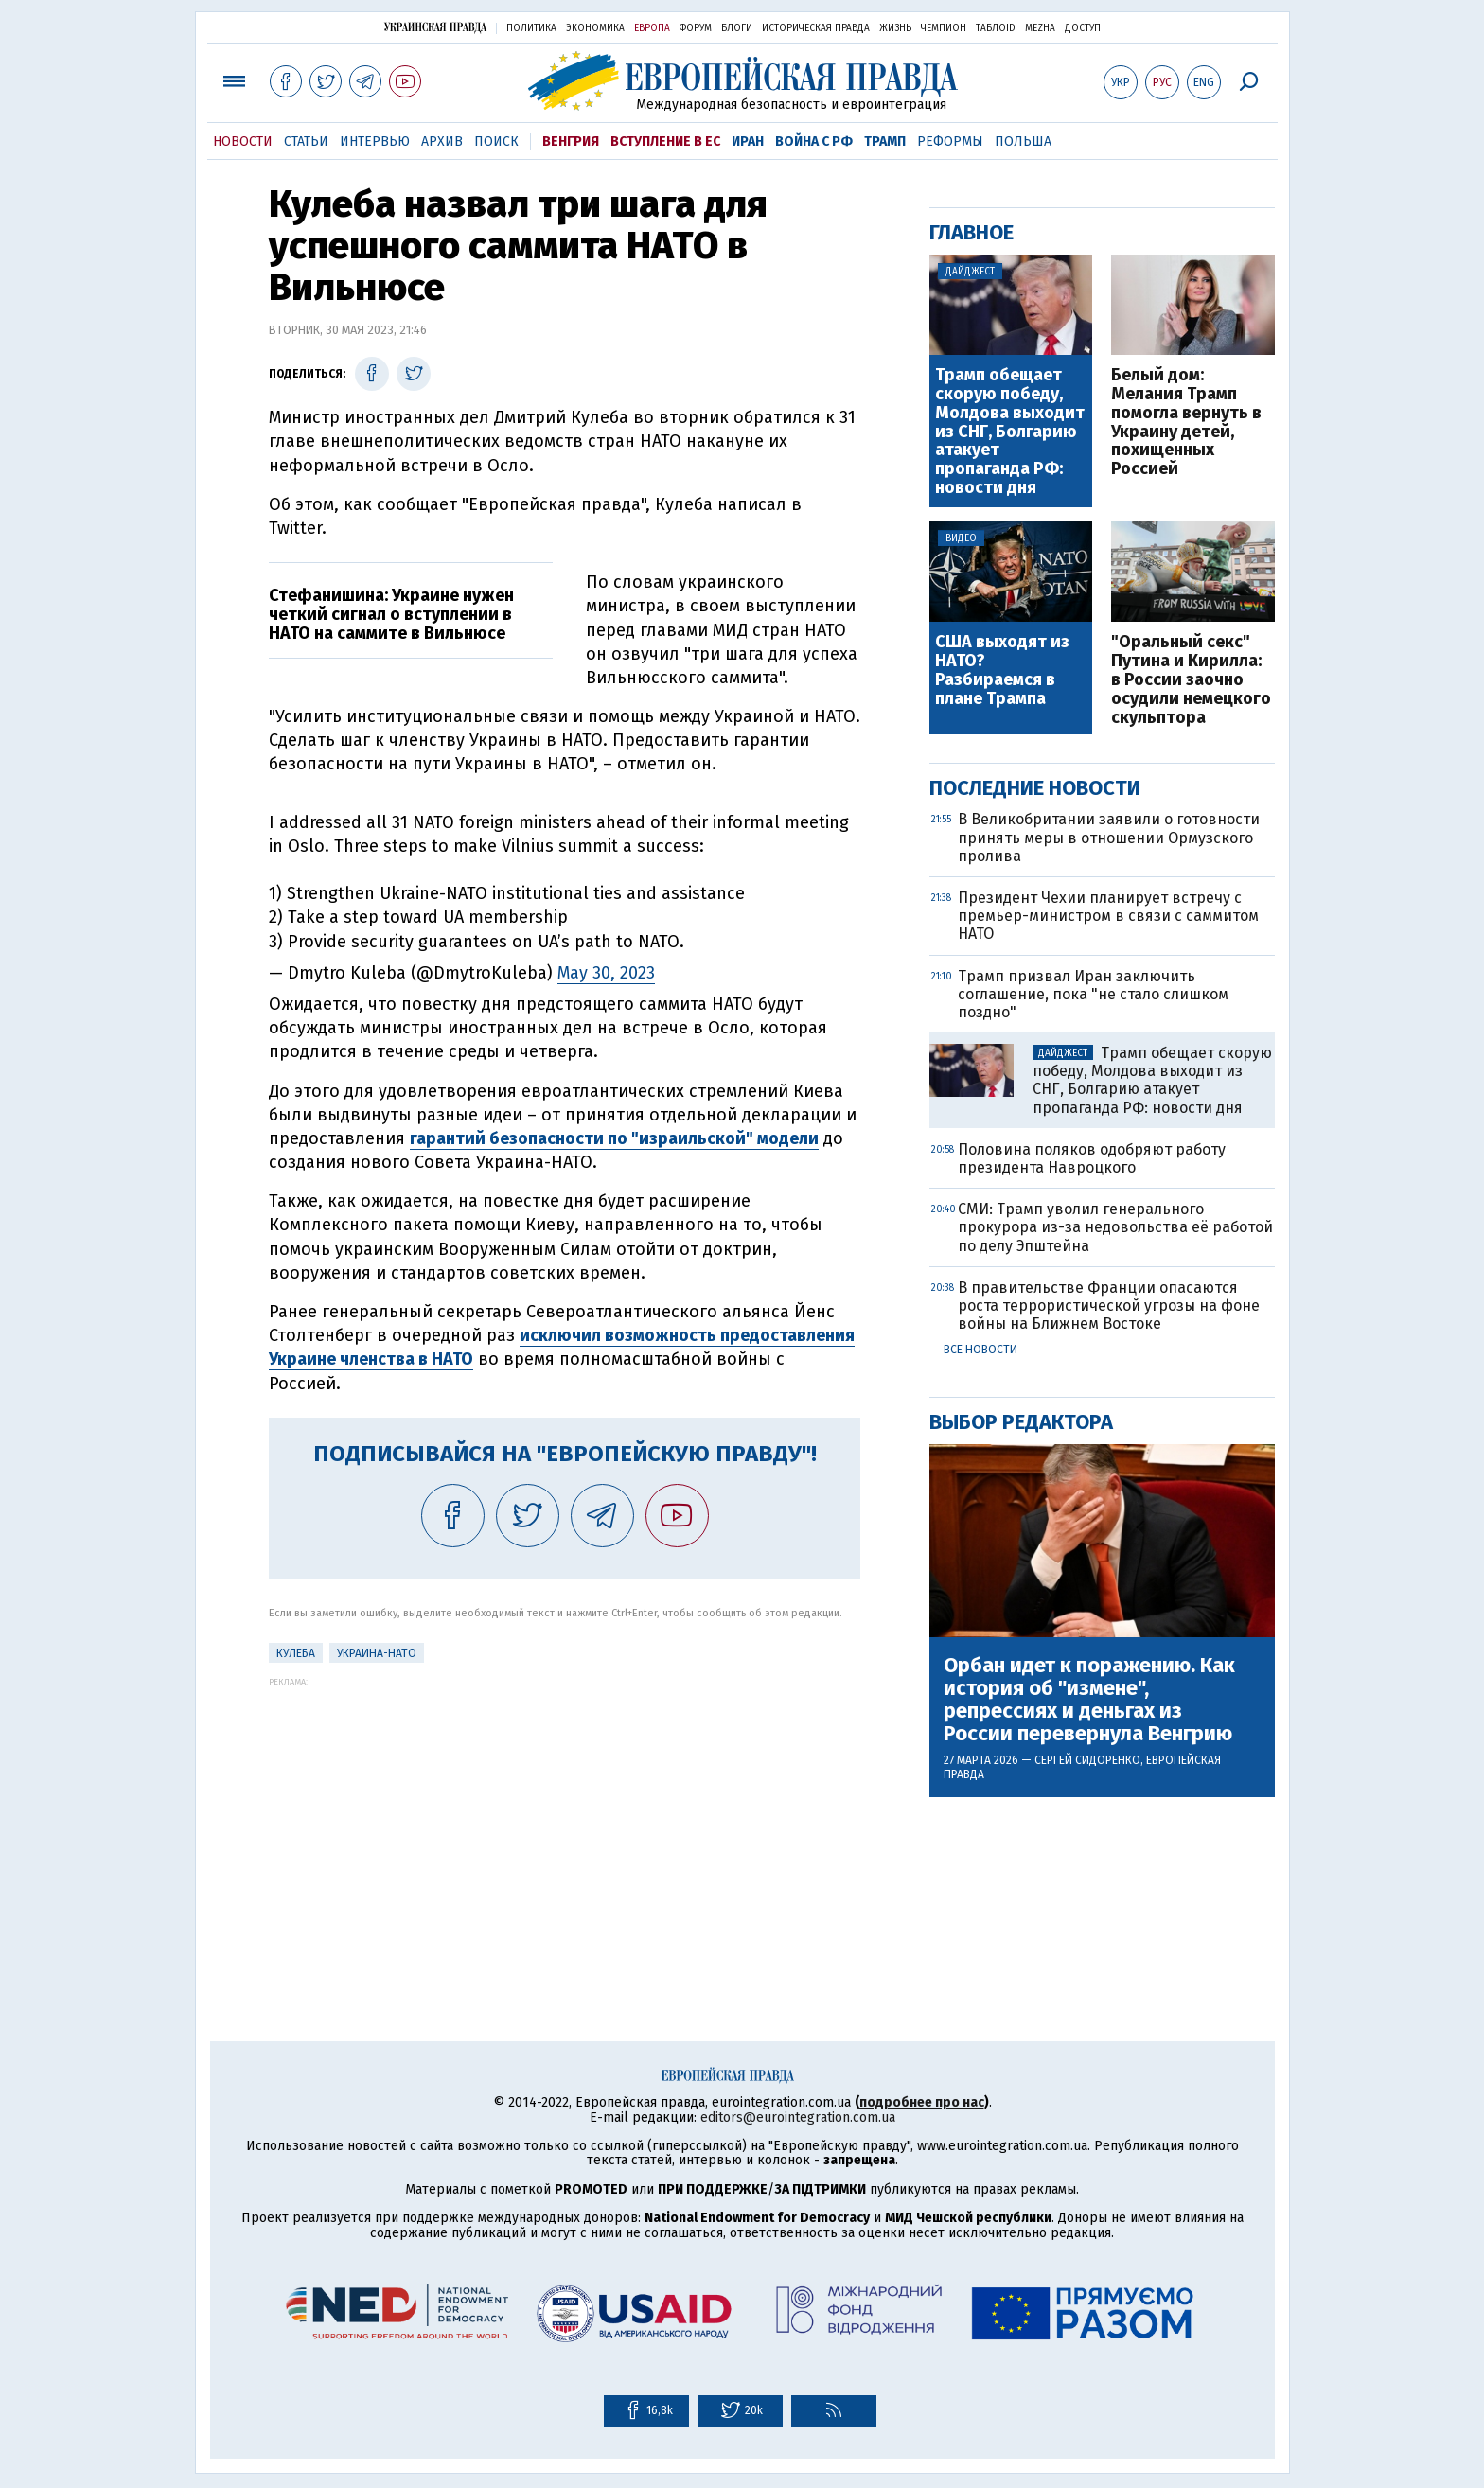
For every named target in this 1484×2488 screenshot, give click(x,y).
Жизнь (895, 28)
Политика (531, 28)
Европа (652, 28)
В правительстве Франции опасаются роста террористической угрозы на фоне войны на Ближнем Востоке (1109, 1305)
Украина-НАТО (376, 1653)
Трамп (885, 141)
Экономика (595, 28)
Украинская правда (435, 27)
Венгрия (570, 141)
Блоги (736, 28)
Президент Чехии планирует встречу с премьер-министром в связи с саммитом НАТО (1108, 916)
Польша (1023, 141)
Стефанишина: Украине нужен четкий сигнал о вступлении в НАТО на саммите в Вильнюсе (391, 614)
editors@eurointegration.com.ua (797, 2117)
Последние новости (1034, 788)
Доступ (1083, 28)
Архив (442, 141)
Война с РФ (814, 141)
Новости (243, 141)
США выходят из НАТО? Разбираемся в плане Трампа (1002, 670)
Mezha (1040, 28)
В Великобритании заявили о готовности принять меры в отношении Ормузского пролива (1109, 837)
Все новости (980, 1349)
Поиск (496, 141)
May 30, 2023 (606, 972)
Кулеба (295, 1653)
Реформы (950, 141)
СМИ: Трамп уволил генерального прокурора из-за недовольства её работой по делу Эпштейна (1115, 1227)
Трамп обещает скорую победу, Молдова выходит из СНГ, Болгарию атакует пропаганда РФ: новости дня (1010, 432)
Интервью (375, 141)
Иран (748, 141)
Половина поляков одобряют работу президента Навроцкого (1092, 1158)
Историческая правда (816, 28)
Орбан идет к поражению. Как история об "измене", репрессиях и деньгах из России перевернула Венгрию (1089, 1700)
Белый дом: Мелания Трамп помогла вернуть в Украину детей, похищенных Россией (1186, 422)
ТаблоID (996, 28)
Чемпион (943, 28)
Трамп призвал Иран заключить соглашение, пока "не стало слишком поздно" (1093, 994)
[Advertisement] (564, 1818)
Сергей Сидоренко (1087, 1760)
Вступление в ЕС (665, 141)
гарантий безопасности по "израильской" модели (614, 1138)
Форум (696, 28)
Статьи (306, 141)
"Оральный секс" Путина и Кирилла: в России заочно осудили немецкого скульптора (1191, 680)
